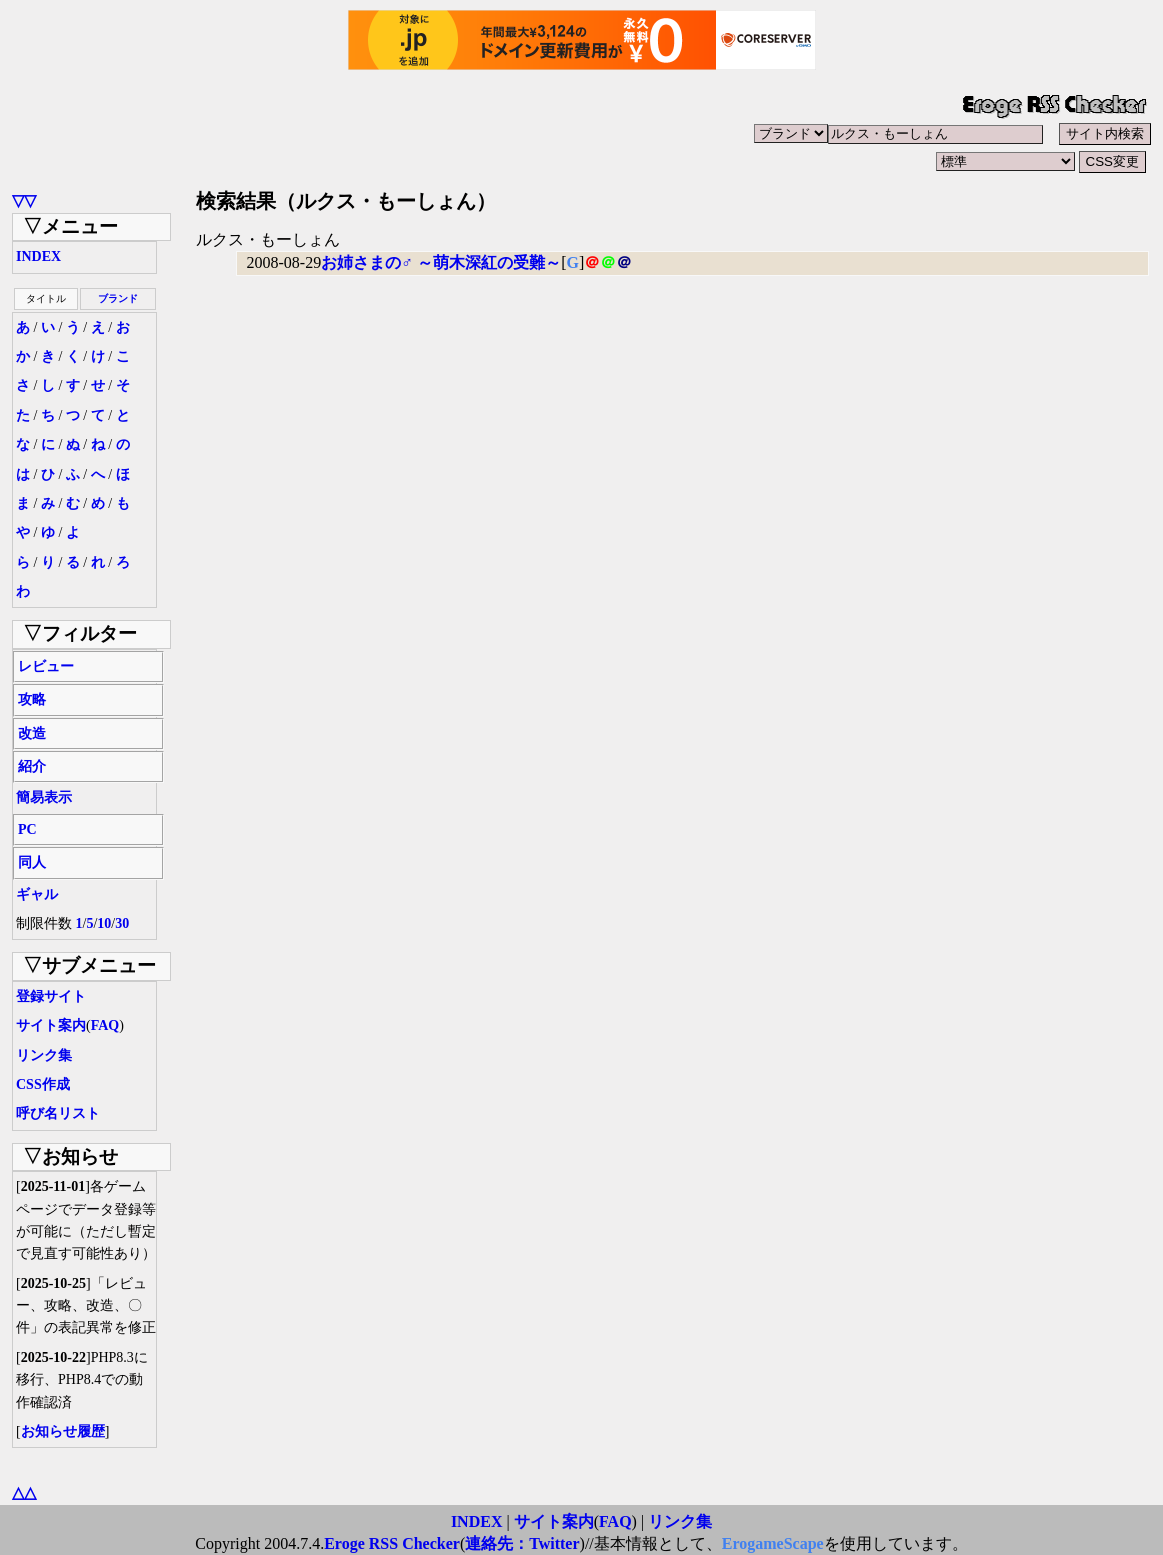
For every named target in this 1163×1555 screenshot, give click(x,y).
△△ (24, 1492)
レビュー (46, 666)
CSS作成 (43, 1084)
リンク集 (44, 1055)
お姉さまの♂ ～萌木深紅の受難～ (441, 262)
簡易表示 (44, 797)
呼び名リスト (58, 1113)
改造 (32, 733)
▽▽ (24, 200)
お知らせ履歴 (63, 1431)
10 (104, 923)
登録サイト (51, 996)
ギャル (37, 894)
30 (122, 923)
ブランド (118, 298)
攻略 (32, 699)
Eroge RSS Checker (392, 1543)
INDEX (38, 256)
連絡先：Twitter (522, 1543)
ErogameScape (773, 1543)
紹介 (32, 766)
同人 (32, 862)
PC (27, 829)
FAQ (105, 1025)
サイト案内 (51, 1025)
